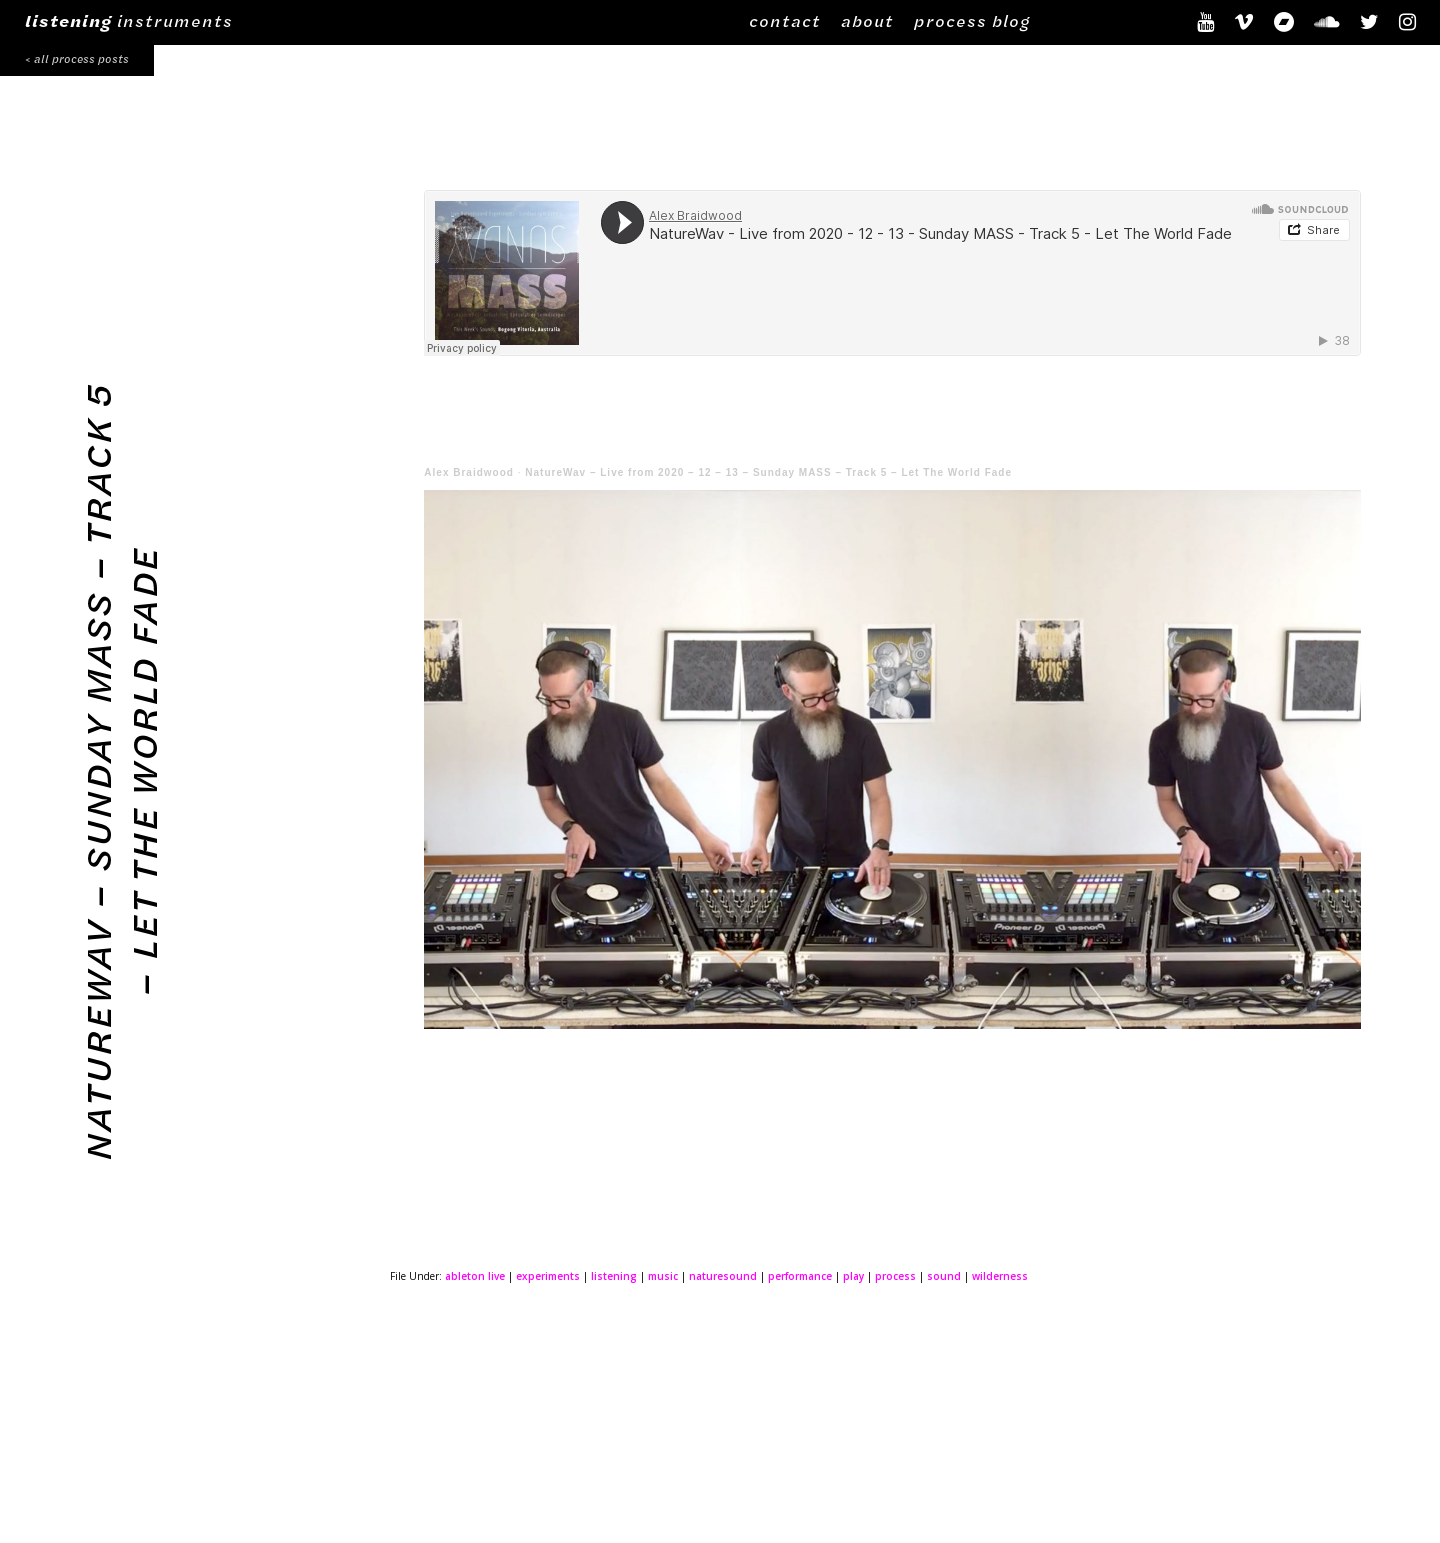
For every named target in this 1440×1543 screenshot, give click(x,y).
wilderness (1000, 1276)
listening (614, 1276)
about (867, 21)
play (853, 1276)
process (895, 1276)
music (663, 1276)
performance (800, 1276)
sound (944, 1276)
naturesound (723, 1276)
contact (785, 21)
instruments (129, 21)
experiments (548, 1276)
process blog (972, 21)
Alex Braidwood (469, 472)
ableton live (475, 1276)
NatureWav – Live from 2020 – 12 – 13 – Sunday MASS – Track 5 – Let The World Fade (768, 472)
